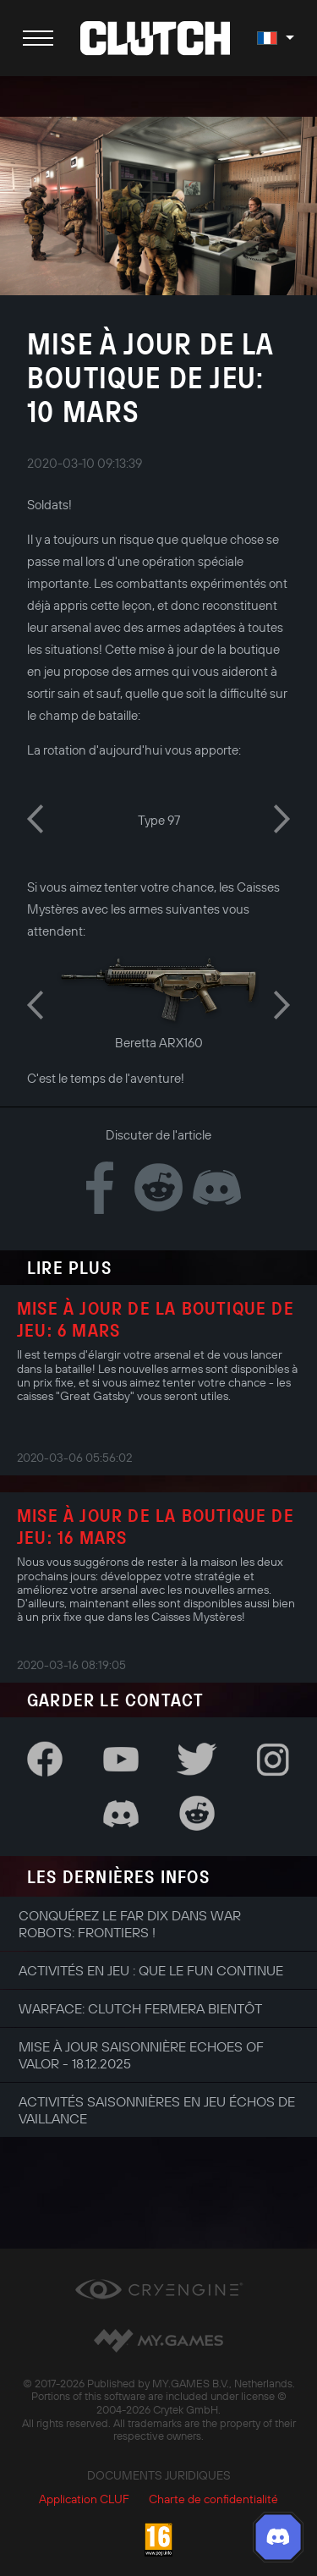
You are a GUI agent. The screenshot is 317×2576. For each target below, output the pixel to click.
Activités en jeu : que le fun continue (151, 1970)
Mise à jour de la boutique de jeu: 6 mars (155, 1319)
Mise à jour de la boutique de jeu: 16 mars (155, 1526)
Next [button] (282, 819)
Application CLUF (84, 2499)
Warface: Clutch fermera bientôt (140, 2008)
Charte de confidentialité (213, 2499)
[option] (158, 818)
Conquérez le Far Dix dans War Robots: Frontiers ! (130, 1924)
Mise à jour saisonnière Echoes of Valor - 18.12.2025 (141, 2055)
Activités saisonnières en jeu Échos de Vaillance (157, 2110)
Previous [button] (35, 819)
